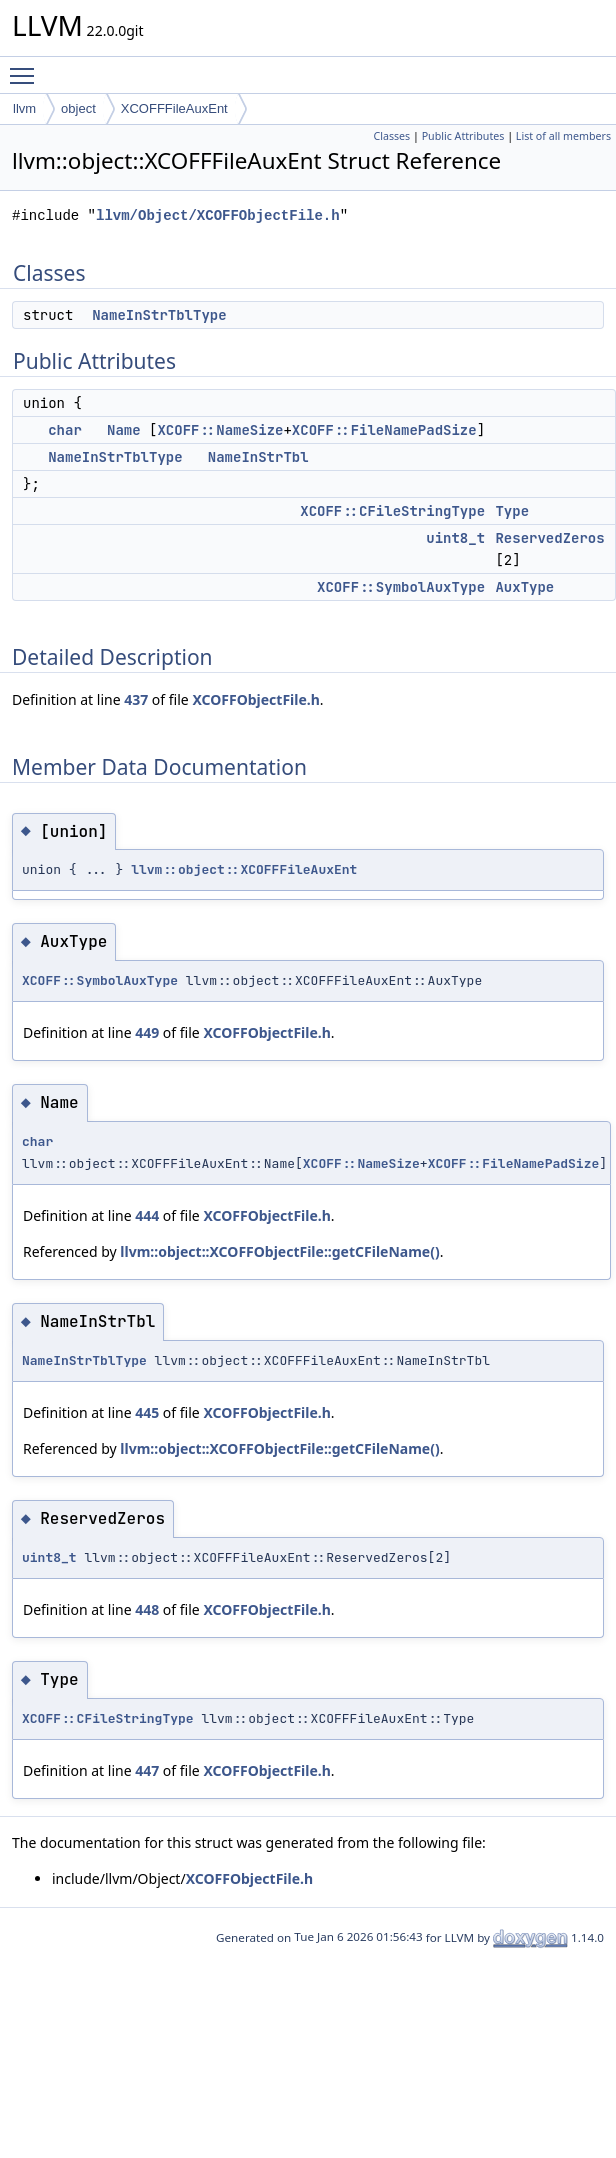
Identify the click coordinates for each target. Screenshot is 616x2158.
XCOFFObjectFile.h (255, 699)
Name (124, 430)
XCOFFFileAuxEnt (174, 108)
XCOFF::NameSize (220, 430)
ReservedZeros (549, 538)
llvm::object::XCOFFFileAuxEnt (244, 869)
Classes (391, 136)
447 (147, 1770)
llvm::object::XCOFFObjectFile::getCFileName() (279, 1251)
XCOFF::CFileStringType (392, 511)
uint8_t (455, 538)
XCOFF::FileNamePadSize (384, 430)
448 (147, 1609)
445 (147, 1412)
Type (512, 511)
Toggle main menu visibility (27, 67)
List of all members (563, 136)
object (78, 108)
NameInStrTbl (258, 457)
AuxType (524, 587)
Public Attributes (463, 136)
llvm (24, 108)
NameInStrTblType (159, 315)
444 (147, 1215)
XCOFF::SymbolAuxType (401, 587)
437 (136, 699)
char (65, 430)
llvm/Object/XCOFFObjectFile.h (218, 215)
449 (147, 1032)
